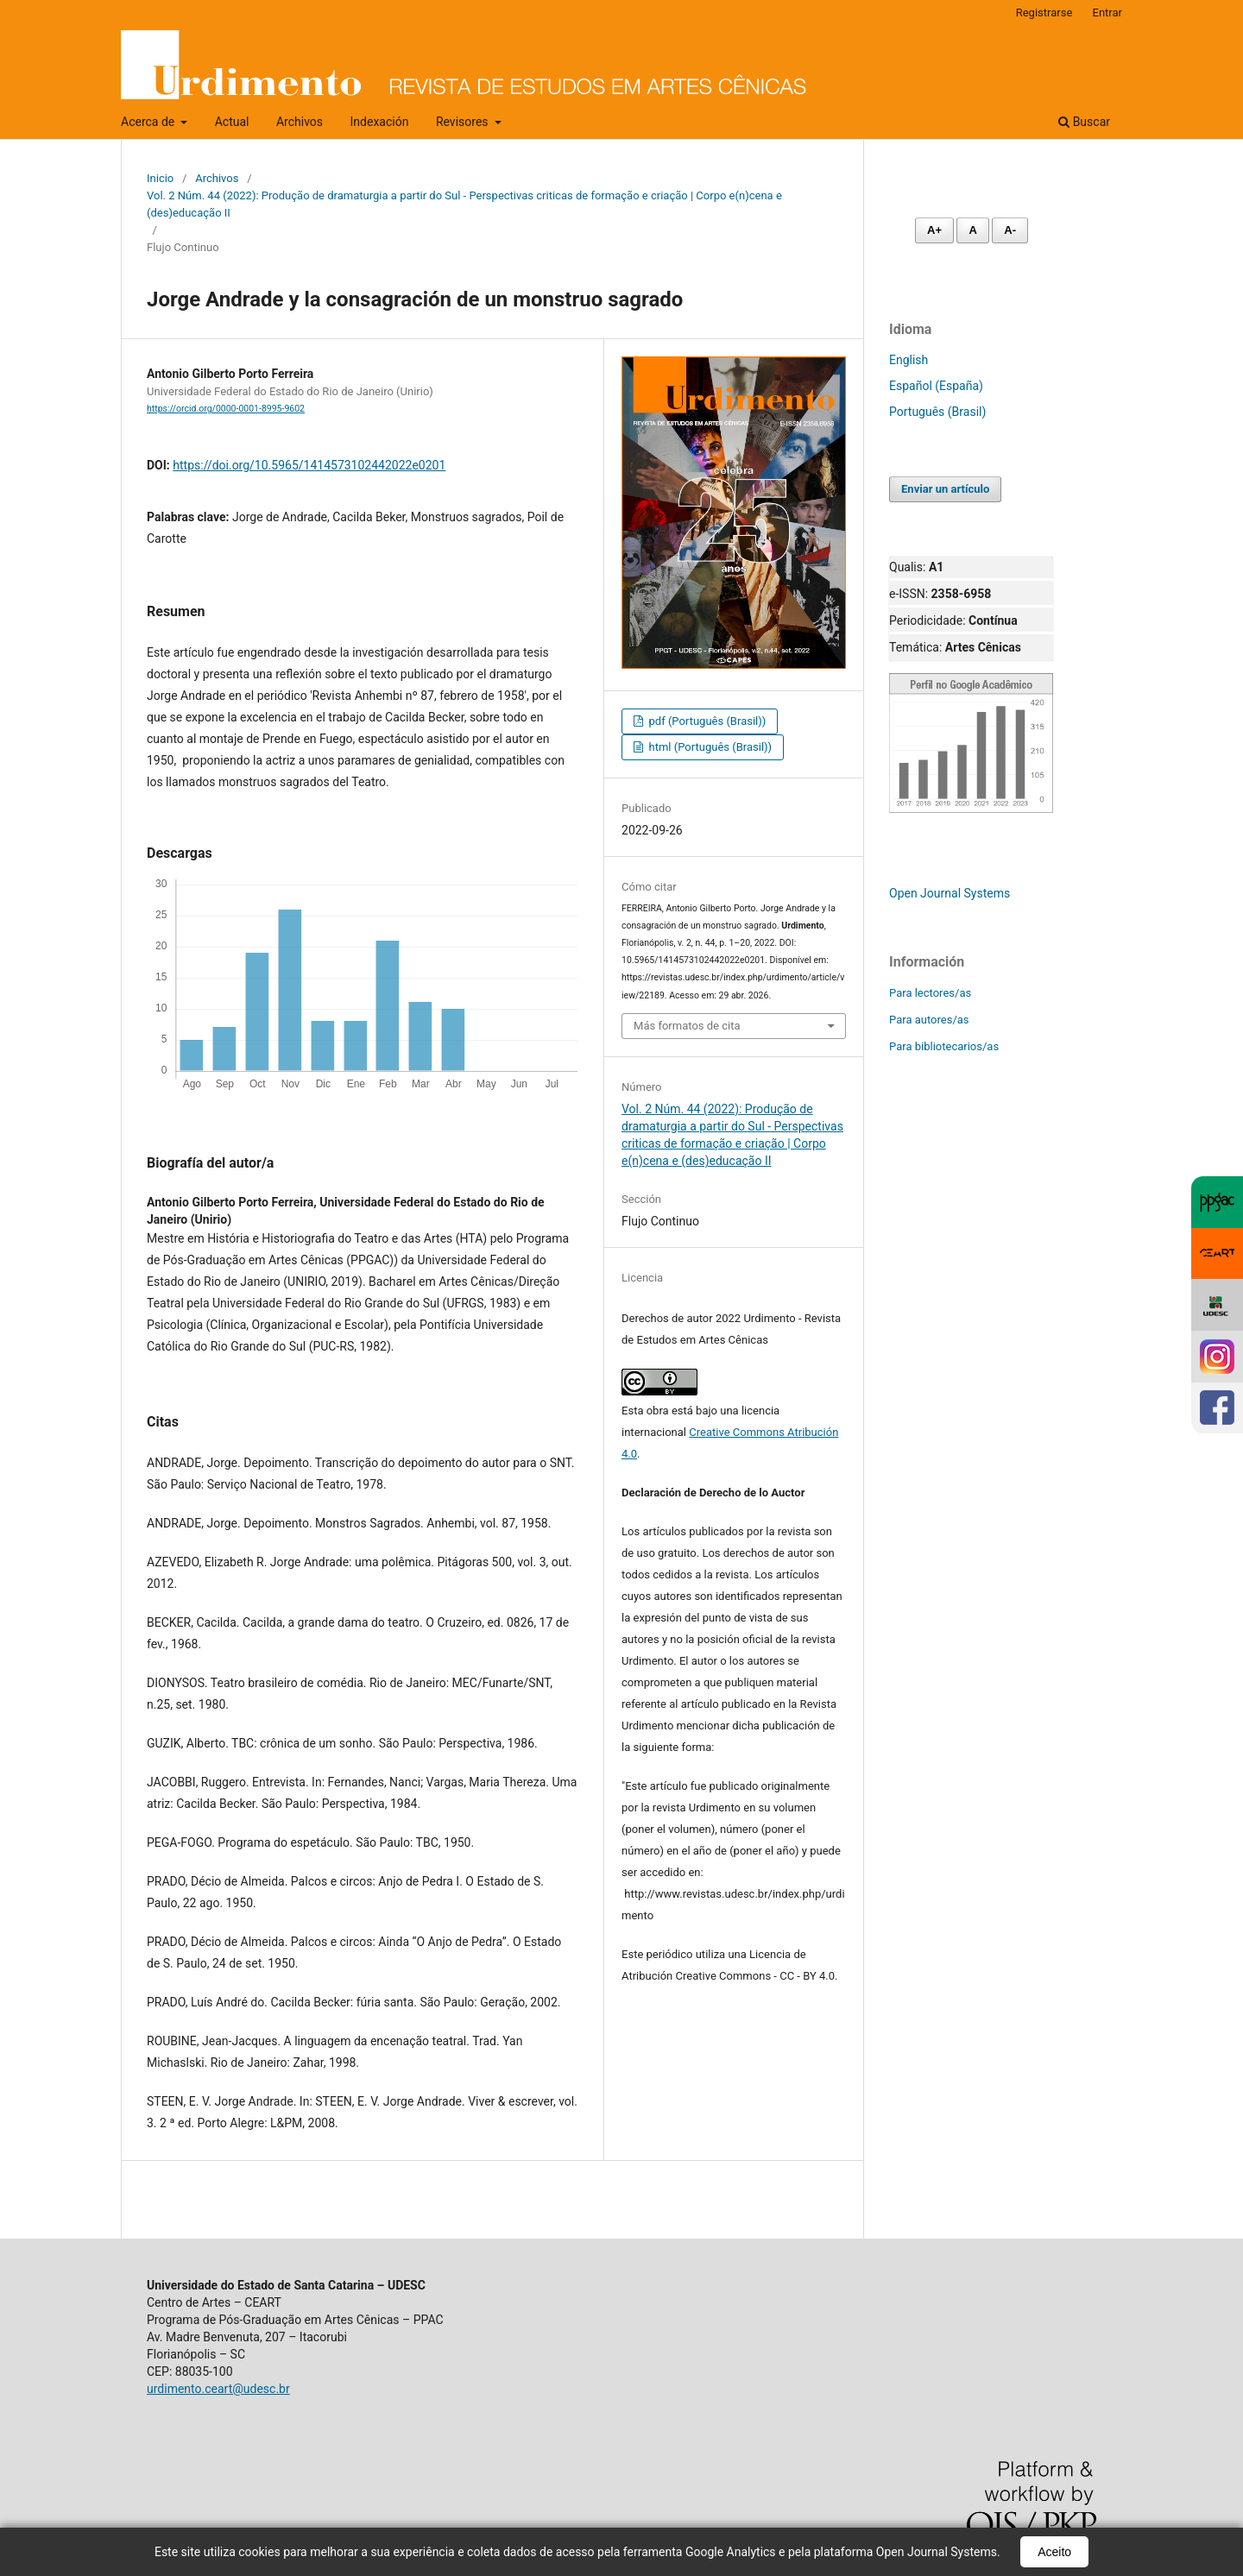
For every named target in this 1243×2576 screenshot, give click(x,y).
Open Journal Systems (949, 893)
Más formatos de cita (687, 1025)
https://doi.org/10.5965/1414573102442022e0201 (309, 465)
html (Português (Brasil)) (709, 746)
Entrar (1108, 12)
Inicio (160, 178)
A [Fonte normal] (972, 230)
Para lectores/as (930, 992)
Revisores (463, 122)
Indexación (379, 122)
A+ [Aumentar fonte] (934, 230)
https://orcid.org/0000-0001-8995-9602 (226, 408)
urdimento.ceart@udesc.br (218, 2389)
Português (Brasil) (937, 412)
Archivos (299, 122)
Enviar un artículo (945, 488)
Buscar (1084, 122)
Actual (232, 122)
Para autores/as (929, 1019)
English (908, 360)
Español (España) (936, 386)
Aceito (1054, 2552)
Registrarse (1044, 12)
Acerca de (149, 122)
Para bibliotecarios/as (944, 1046)
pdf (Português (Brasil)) (706, 721)
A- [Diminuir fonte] (1010, 230)
